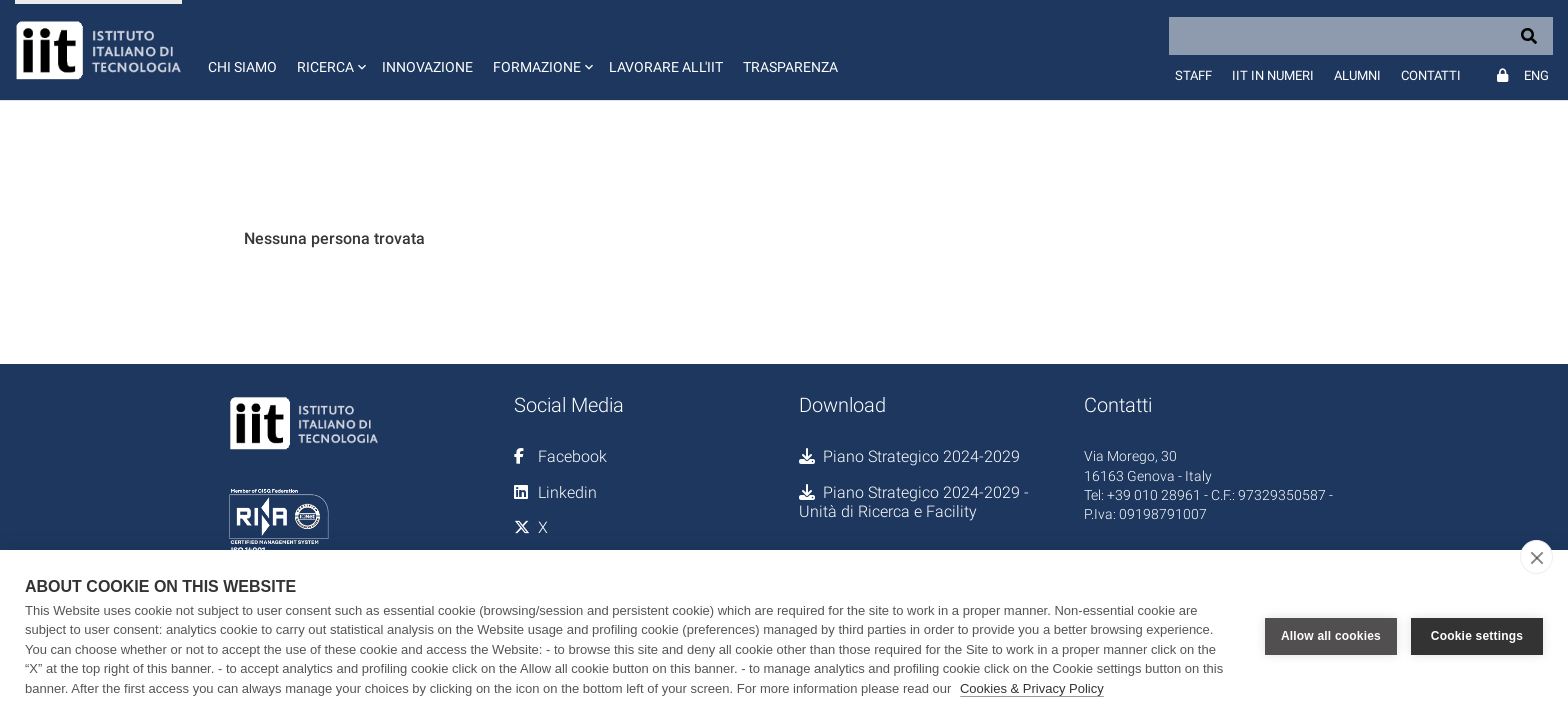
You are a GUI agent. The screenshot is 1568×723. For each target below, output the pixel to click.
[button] (329, 50)
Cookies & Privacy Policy (1032, 688)
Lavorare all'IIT (666, 67)
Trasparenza (790, 67)
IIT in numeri (1273, 75)
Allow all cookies (1331, 636)
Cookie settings (1477, 636)
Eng (1536, 75)
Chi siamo (242, 67)
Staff (1193, 75)
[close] (1536, 557)
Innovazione (427, 67)
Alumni (1357, 75)
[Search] (1361, 36)
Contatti (1431, 75)
